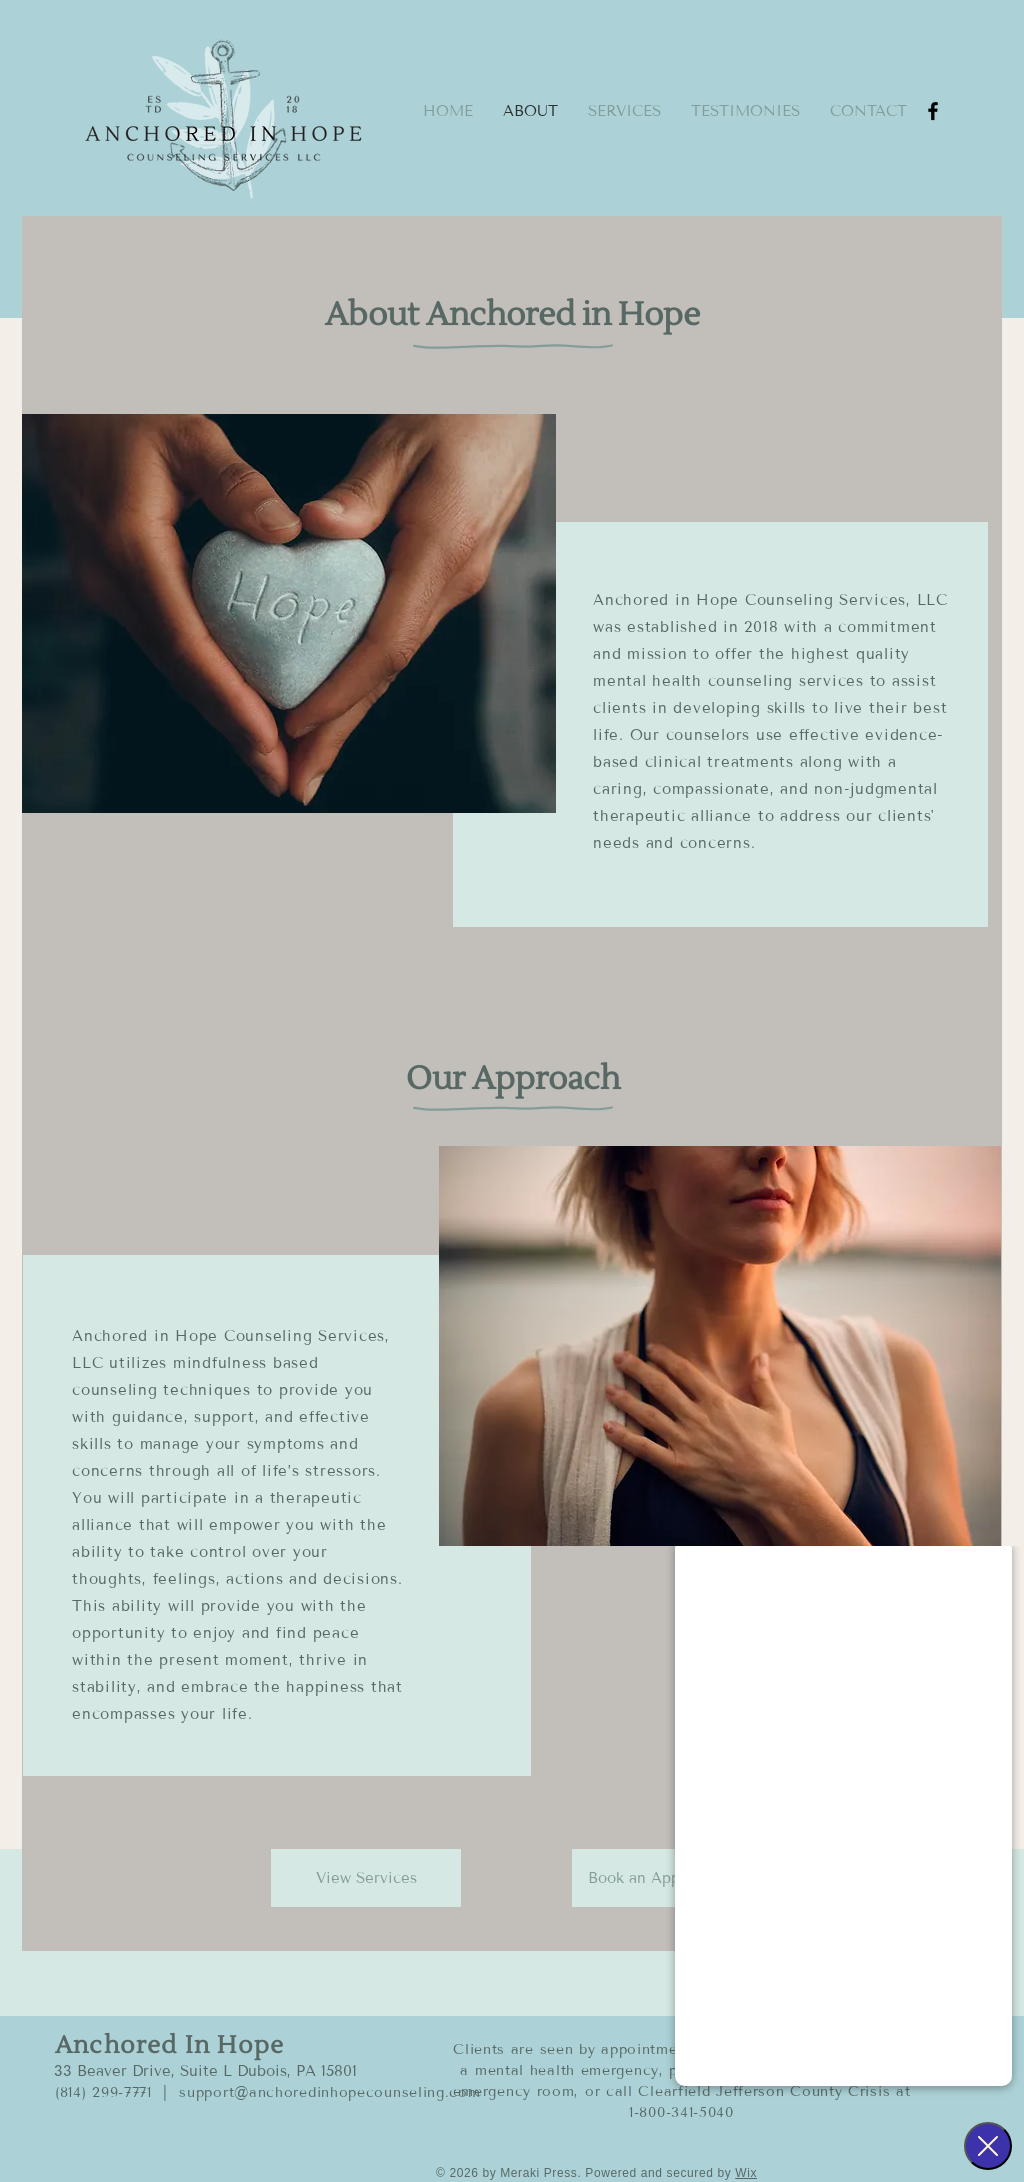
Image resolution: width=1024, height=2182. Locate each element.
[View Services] (366, 1878)
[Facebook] (933, 111)
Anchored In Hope (169, 2045)
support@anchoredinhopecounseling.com (329, 2092)
